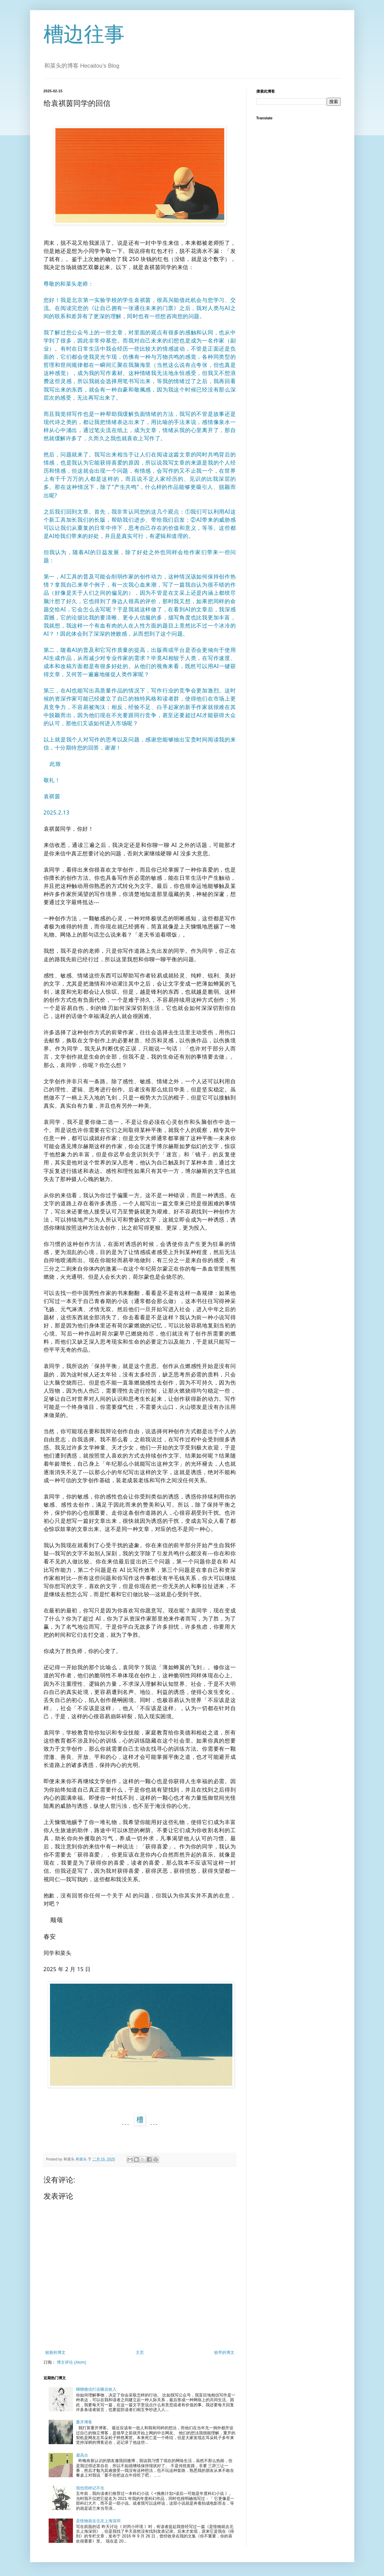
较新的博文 (55, 2352)
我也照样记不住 (90, 2488)
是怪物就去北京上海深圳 (98, 2521)
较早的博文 (224, 2352)
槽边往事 (84, 34)
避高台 (82, 2455)
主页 (140, 2352)
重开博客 (84, 2422)
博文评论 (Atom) (71, 2362)
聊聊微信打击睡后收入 (96, 2389)
